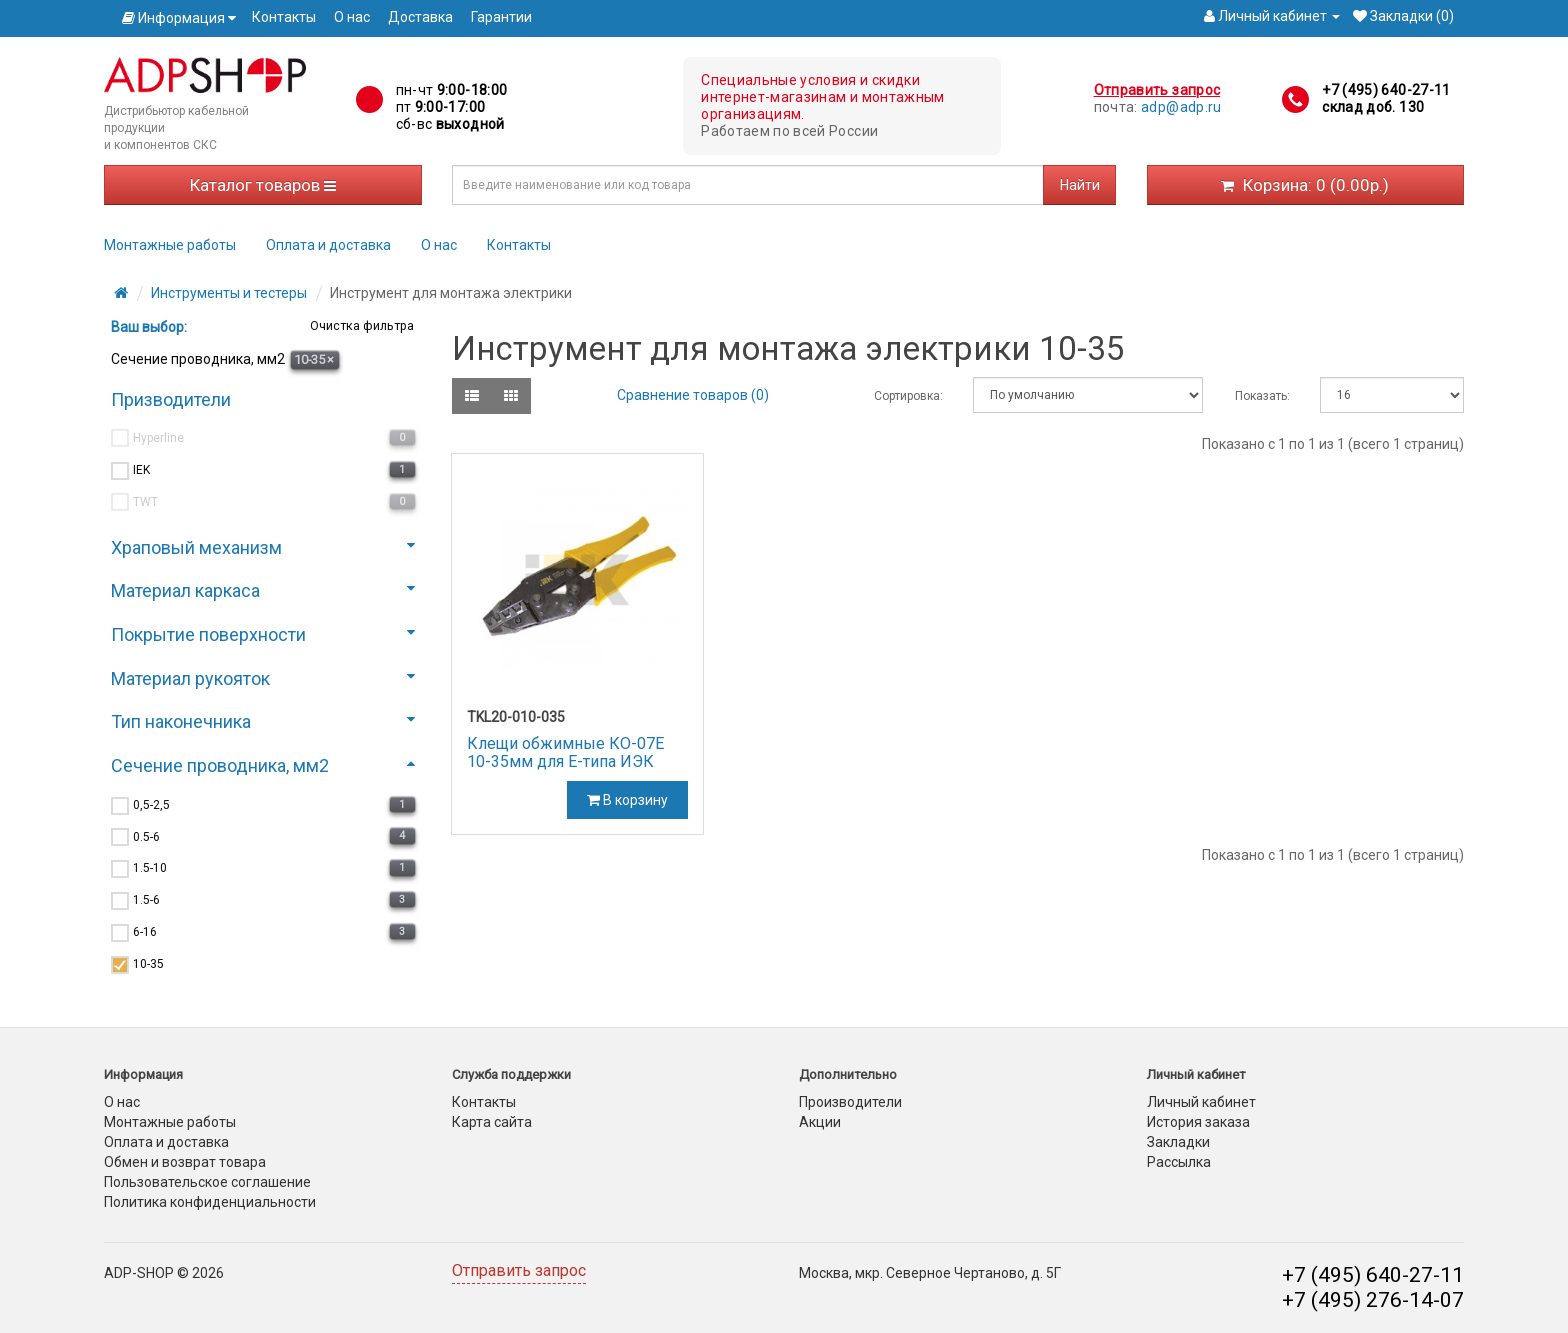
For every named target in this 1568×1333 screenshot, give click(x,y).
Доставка (420, 17)
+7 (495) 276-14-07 (1373, 1300)
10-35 (314, 359)
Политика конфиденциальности (210, 1202)
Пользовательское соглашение (207, 1182)
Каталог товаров (263, 185)
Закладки (1178, 1142)
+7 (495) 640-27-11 (1386, 90)
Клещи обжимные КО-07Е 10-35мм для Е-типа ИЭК (565, 752)
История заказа (1198, 1122)
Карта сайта (492, 1122)
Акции (820, 1122)
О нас (352, 17)
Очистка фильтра (360, 325)
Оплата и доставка (328, 245)
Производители (850, 1102)
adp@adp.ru (1181, 107)
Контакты (284, 17)
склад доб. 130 (1373, 107)
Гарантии (501, 17)
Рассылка (1179, 1162)
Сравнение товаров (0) (693, 395)
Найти (1080, 185)
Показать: (1262, 396)
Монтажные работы (170, 245)
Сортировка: (908, 396)
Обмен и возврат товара (185, 1162)
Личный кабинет (1201, 1102)
